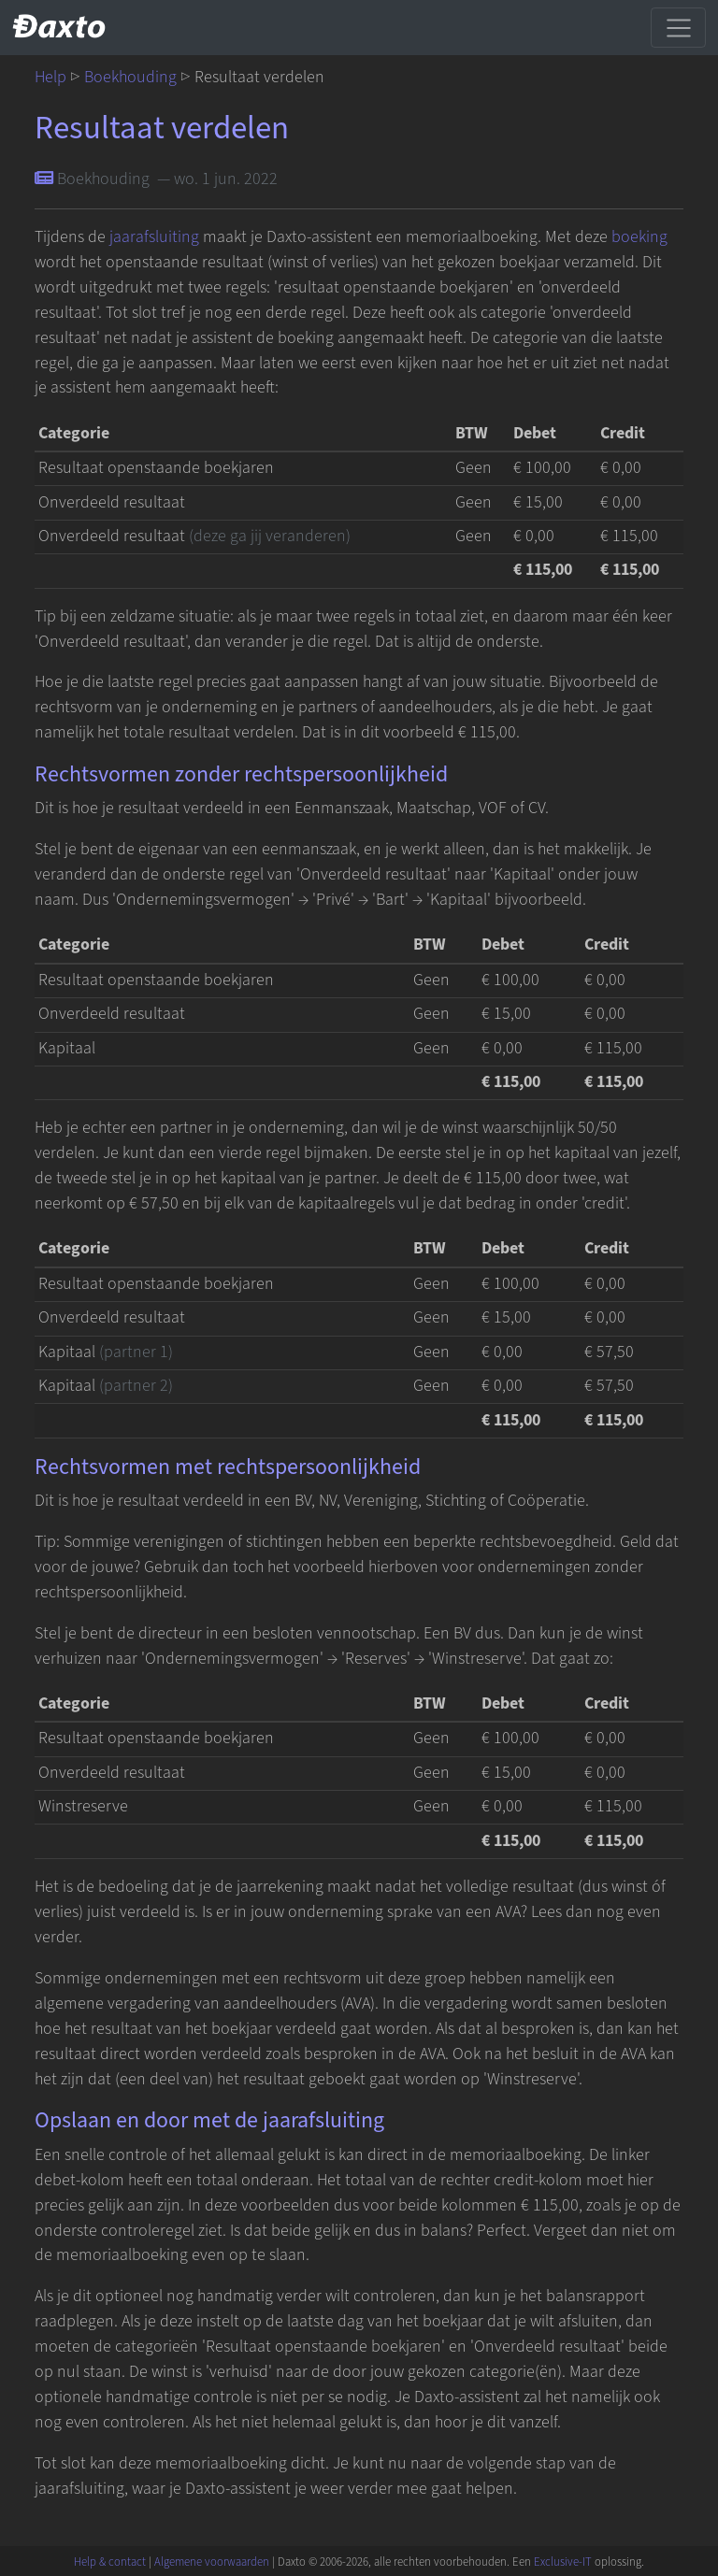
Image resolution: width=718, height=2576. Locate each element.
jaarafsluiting (154, 237)
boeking (639, 237)
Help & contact (110, 2562)
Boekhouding (130, 77)
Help (50, 77)
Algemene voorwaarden (211, 2562)
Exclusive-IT (563, 2562)
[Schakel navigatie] (678, 27)
